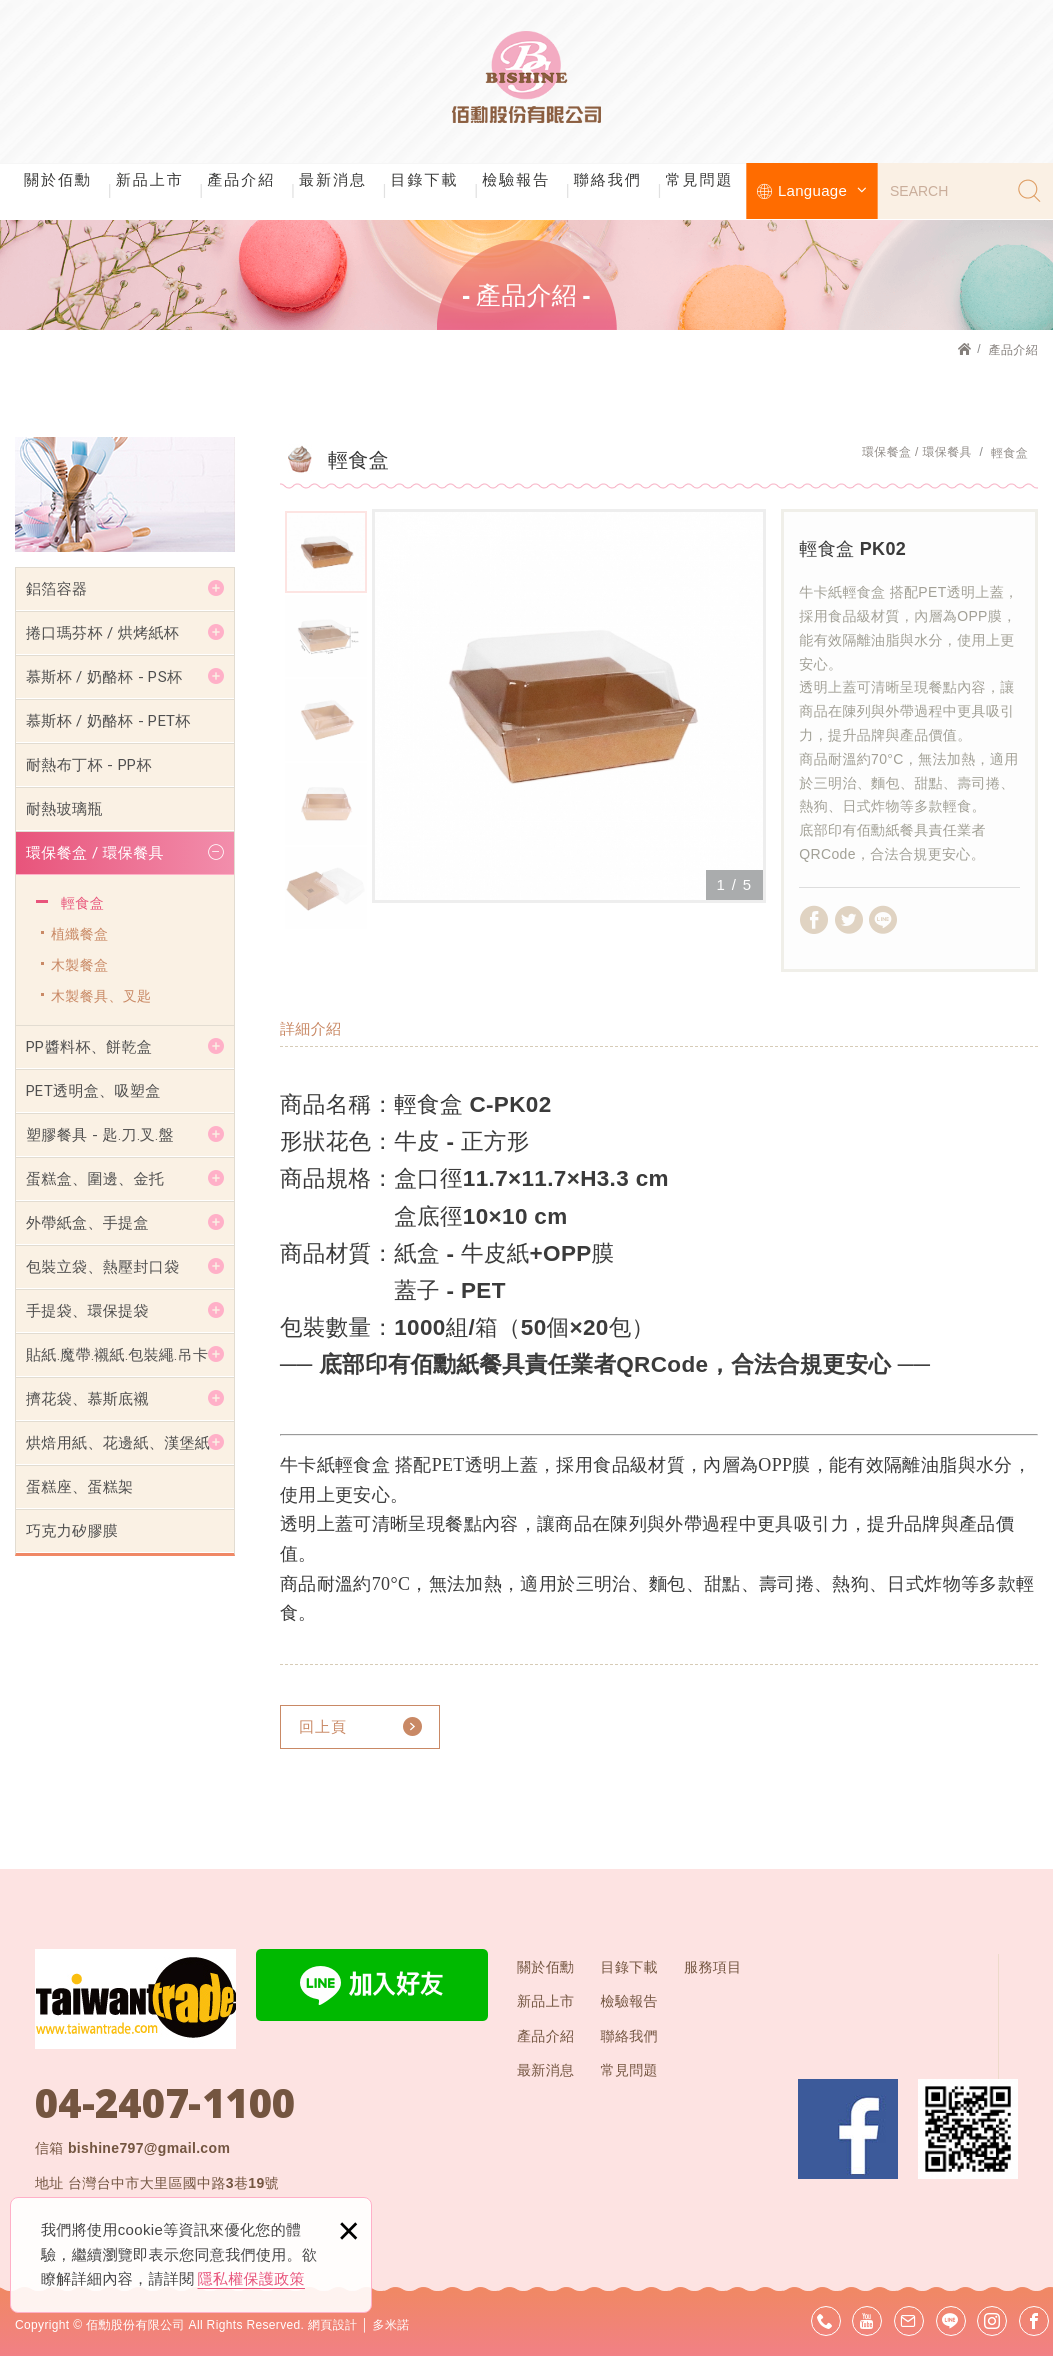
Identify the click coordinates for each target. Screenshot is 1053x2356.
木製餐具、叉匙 (101, 996)
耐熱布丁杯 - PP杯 (89, 765)
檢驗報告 (516, 179)
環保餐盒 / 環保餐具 (95, 853)
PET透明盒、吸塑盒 (93, 1091)
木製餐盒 (79, 965)
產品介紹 (241, 179)
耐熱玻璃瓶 (64, 809)
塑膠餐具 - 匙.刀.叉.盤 (100, 1135)
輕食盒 (82, 903)
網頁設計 (332, 2325)
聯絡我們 (608, 179)
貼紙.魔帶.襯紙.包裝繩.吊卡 (117, 1355)
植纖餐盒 (79, 934)
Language (822, 190)
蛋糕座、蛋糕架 (79, 1487)
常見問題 (699, 179)
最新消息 (333, 179)
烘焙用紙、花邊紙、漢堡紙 (118, 1443)
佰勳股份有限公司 (527, 80)
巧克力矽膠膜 (72, 1531)
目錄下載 (425, 179)
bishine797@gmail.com (149, 2148)
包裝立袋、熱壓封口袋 (103, 1267)
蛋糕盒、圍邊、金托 (95, 1179)
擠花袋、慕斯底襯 (87, 1399)
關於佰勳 (58, 179)
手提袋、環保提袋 (87, 1311)
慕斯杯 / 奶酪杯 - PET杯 (108, 721)
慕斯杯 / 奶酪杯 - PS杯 (104, 677)
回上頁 (323, 1726)
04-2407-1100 (165, 2103)
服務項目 (712, 1967)
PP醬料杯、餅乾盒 (89, 1047)
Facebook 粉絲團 (848, 2129)
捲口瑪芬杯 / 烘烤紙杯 (102, 633)
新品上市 (150, 179)
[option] (569, 706)
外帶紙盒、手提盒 (87, 1223)
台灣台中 (173, 2183)
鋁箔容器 (56, 589)
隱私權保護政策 (251, 2278)
